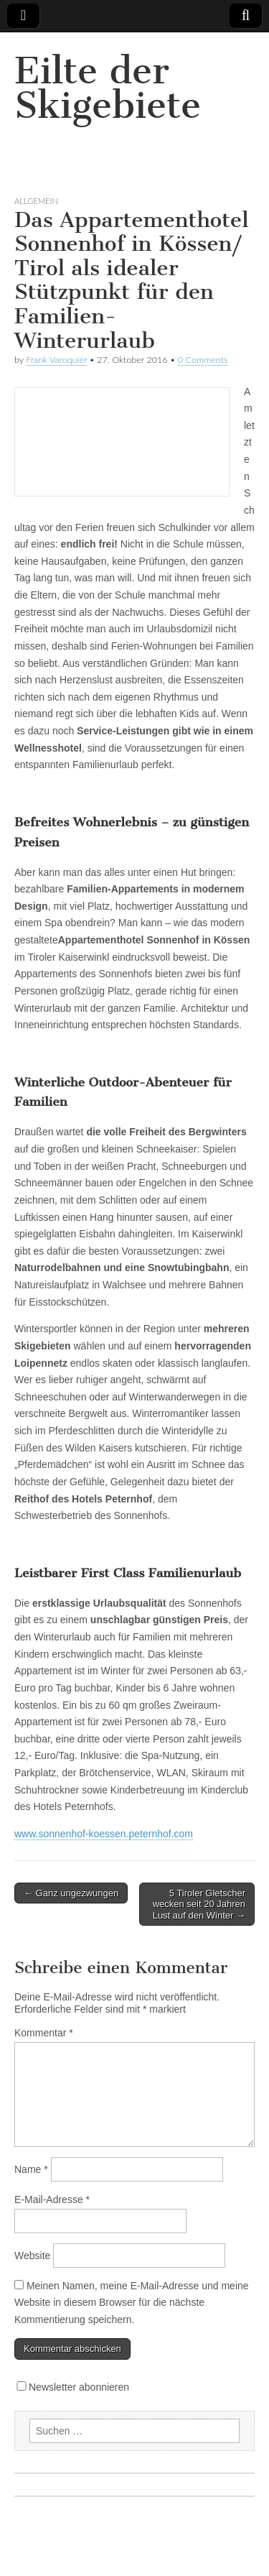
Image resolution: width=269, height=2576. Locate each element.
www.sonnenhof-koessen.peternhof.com (103, 1833)
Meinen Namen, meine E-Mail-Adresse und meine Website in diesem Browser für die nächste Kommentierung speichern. (131, 2302)
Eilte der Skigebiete (107, 88)
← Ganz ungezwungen (71, 1893)
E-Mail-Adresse (52, 2199)
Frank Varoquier (56, 359)
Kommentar (43, 2033)
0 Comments (203, 359)
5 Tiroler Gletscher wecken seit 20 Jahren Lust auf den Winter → (199, 1904)
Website (32, 2255)
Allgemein (36, 201)
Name (31, 2169)
